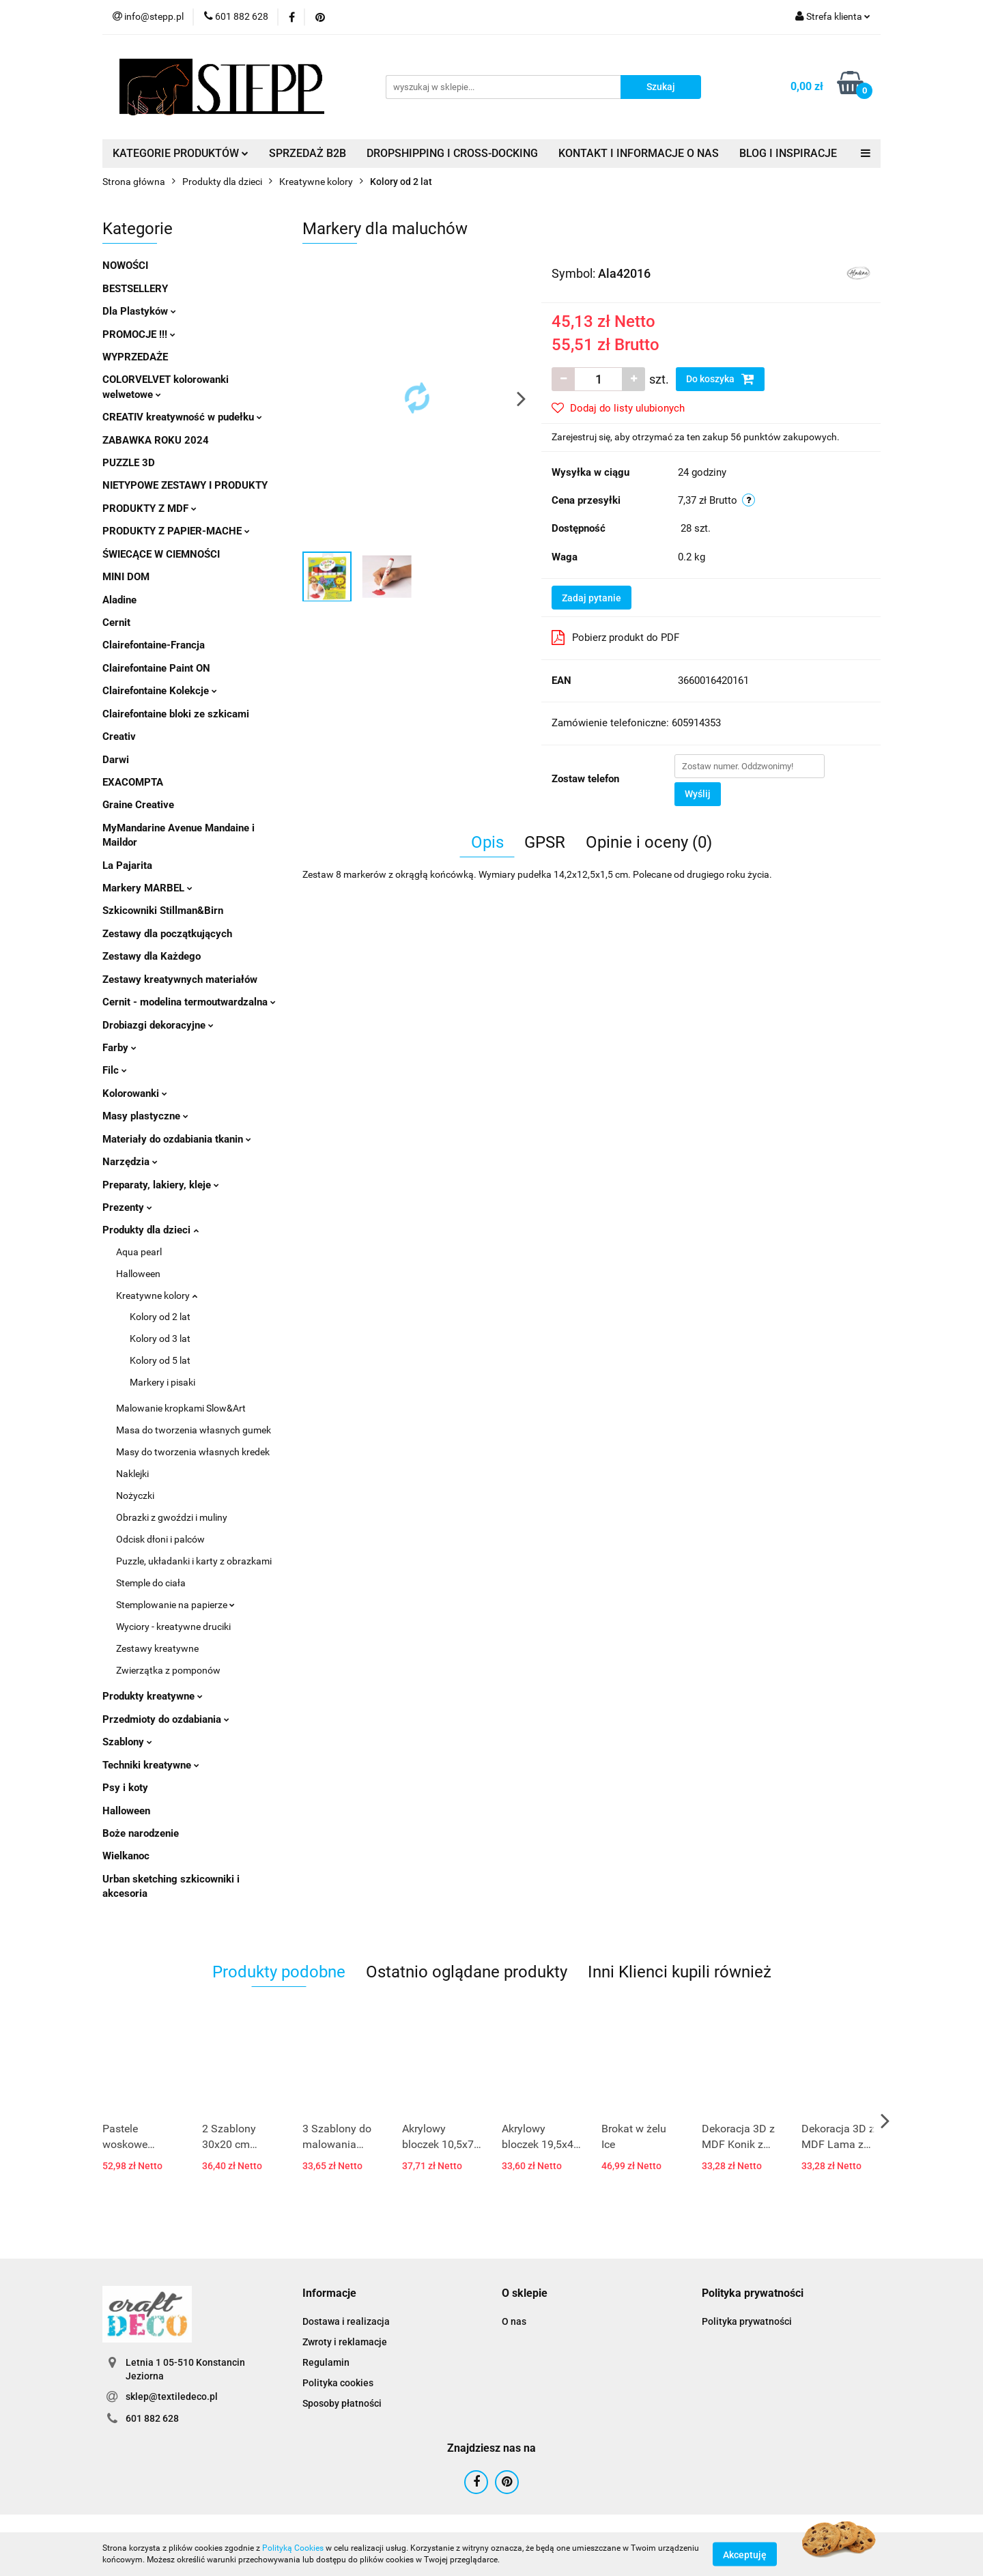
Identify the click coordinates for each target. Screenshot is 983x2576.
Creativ (119, 736)
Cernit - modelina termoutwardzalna (189, 1002)
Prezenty (127, 1207)
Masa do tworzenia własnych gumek (193, 1430)
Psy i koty (125, 1787)
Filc (114, 1070)
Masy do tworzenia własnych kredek (193, 1451)
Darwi (115, 760)
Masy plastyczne (145, 1116)
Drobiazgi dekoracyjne (158, 1025)
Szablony (127, 1742)
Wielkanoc (125, 1856)
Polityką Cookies (293, 2548)
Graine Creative (138, 805)
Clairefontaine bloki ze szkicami (175, 714)
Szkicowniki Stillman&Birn (162, 910)
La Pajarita (127, 865)
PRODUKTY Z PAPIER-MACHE (176, 531)
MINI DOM (125, 577)
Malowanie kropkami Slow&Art (181, 1408)
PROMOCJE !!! (138, 334)
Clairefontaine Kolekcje (159, 691)
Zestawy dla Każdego (151, 956)
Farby (119, 1048)
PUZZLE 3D (128, 463)
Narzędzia (130, 1162)
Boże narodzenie (140, 1833)
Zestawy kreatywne (157, 1648)
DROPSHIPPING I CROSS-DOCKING (452, 153)
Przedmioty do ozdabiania (165, 1719)
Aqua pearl (139, 1251)
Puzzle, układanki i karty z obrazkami (194, 1561)
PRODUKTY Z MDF (149, 508)
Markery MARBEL (147, 888)
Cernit (116, 622)
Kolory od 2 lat (160, 1316)
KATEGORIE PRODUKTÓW (180, 153)
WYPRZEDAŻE (135, 357)
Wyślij (698, 793)
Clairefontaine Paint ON (156, 668)
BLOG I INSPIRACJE (788, 153)
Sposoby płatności (342, 2403)
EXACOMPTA (132, 782)
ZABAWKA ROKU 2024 (155, 440)
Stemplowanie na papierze (175, 1604)
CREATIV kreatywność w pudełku (182, 417)
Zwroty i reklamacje (344, 2341)
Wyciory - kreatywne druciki (173, 1626)
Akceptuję (745, 2554)
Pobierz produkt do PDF (615, 637)
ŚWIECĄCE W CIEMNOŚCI (161, 554)
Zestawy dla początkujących (167, 934)
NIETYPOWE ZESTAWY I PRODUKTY (185, 485)
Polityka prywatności (747, 2321)
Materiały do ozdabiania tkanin (176, 1139)
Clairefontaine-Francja (153, 645)
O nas (514, 2321)
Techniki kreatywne (150, 1765)
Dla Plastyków (139, 311)
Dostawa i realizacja (346, 2321)
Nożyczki (135, 1495)
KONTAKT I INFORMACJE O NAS (638, 153)
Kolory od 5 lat (160, 1360)
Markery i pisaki (162, 1382)
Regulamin (326, 2362)
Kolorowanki (134, 1093)
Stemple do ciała (151, 1582)
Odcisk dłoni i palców (160, 1539)
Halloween (138, 1273)
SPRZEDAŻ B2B (307, 153)
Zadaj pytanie (591, 597)
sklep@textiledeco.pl (172, 2396)
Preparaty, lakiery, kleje (160, 1185)
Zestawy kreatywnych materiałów (179, 979)
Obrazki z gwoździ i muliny (171, 1517)
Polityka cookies (337, 2382)
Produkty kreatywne (152, 1696)
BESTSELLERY (135, 289)
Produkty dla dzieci (150, 1230)
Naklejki (132, 1473)
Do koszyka (720, 379)
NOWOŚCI (125, 265)
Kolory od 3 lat (160, 1338)
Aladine (119, 600)
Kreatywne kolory (156, 1295)
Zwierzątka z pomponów (168, 1670)
